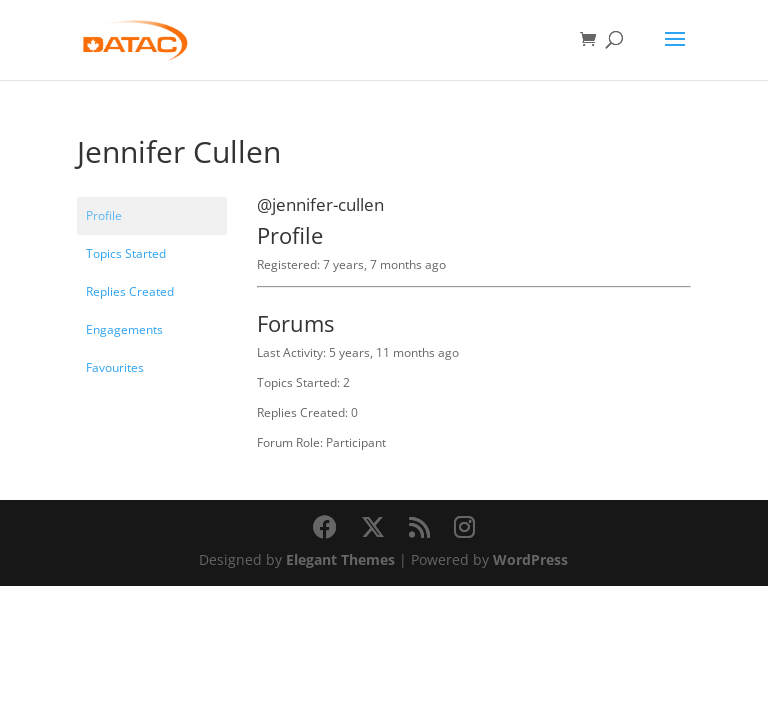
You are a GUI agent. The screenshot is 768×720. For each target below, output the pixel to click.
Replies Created (130, 291)
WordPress (530, 559)
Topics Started (126, 253)
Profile (104, 215)
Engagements (124, 329)
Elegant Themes (340, 559)
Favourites (115, 367)
